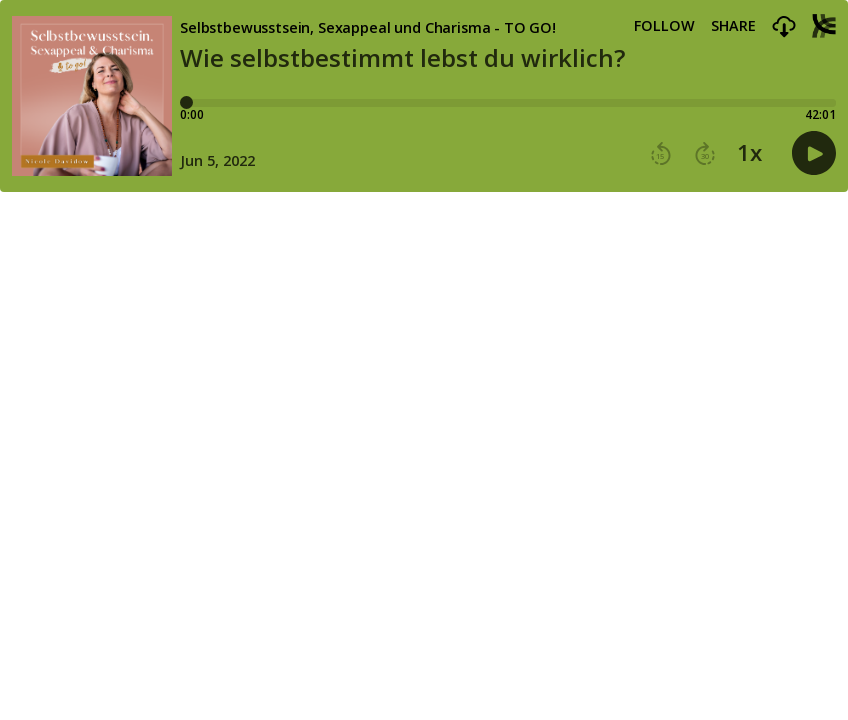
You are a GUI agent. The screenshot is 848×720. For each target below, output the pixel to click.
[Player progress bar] (508, 103)
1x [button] (749, 153)
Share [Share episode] (733, 26)
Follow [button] (664, 26)
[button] (784, 27)
